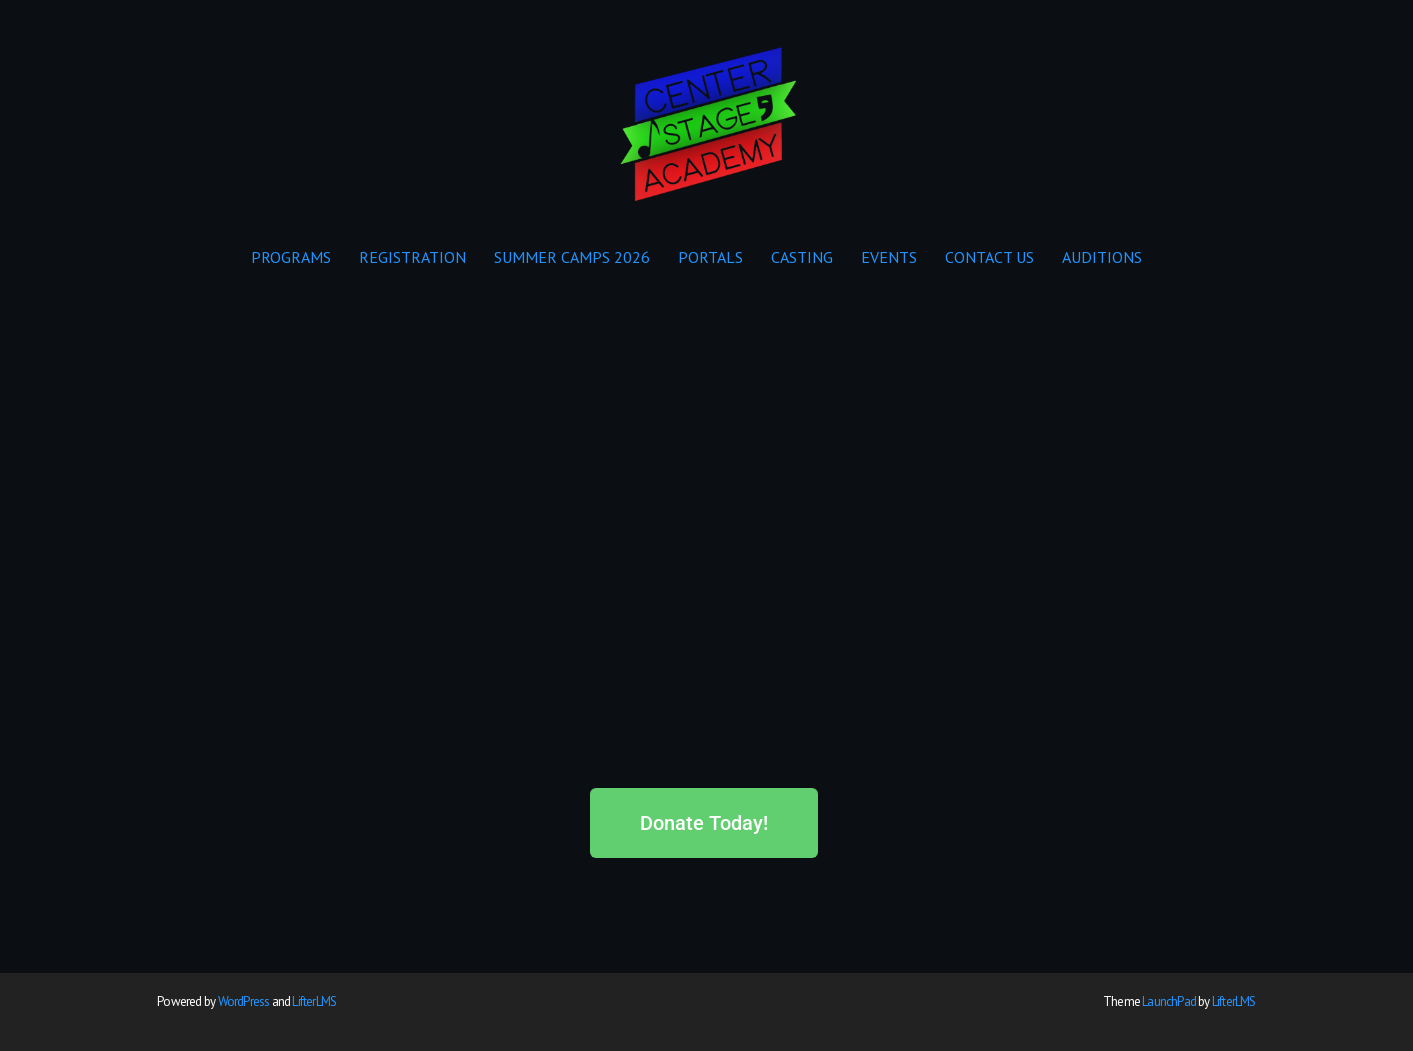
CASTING (802, 257)
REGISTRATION (412, 257)
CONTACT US (989, 257)
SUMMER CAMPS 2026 (572, 257)
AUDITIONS (1102, 257)
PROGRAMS (291, 257)
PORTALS (710, 257)
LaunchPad (1169, 1001)
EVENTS (889, 257)
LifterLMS (314, 1001)
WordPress (244, 1001)
